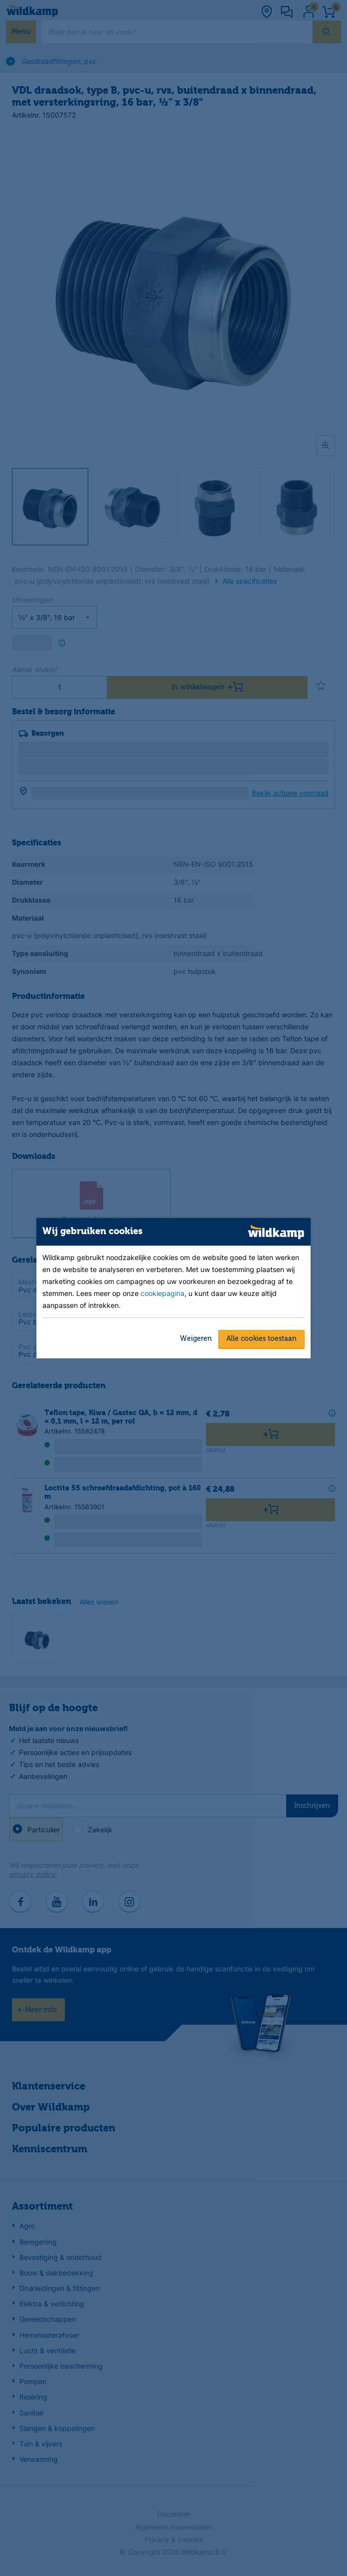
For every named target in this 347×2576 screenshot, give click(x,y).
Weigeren (196, 1338)
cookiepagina (162, 1293)
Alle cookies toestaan (261, 1338)
